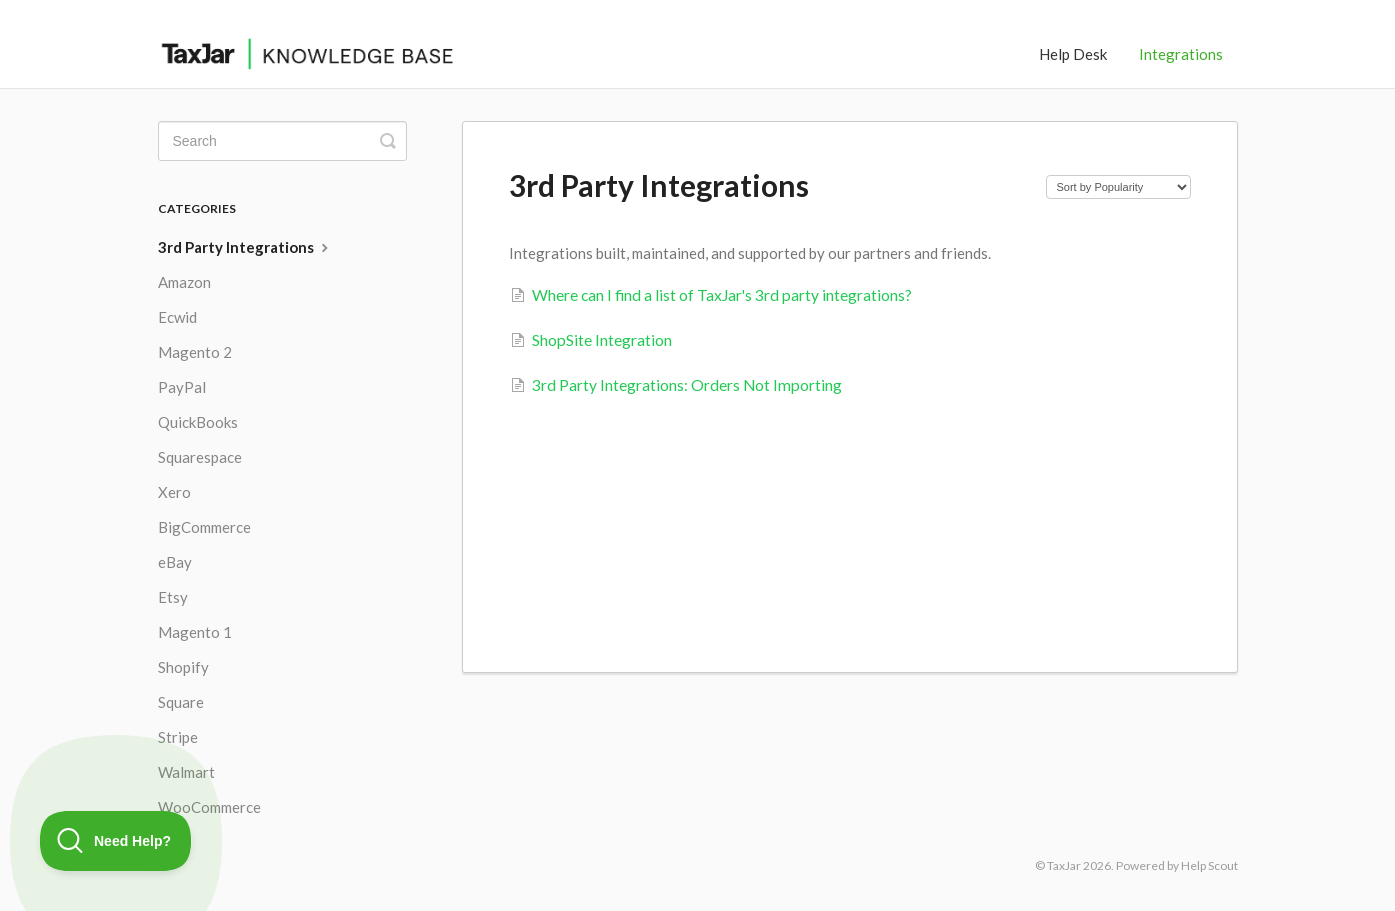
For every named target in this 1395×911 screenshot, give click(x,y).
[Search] (282, 141)
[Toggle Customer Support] (116, 841)
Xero (174, 492)
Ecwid (177, 317)
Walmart (186, 772)
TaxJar (1064, 865)
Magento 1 (195, 632)
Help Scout (1209, 865)
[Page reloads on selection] (1118, 187)
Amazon (184, 282)
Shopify (183, 667)
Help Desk (1073, 54)
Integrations (1181, 54)
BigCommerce (204, 527)
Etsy (173, 597)
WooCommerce (209, 807)
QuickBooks (198, 422)
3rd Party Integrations (245, 247)
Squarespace (200, 457)
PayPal (182, 387)
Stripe (178, 737)
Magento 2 (195, 352)
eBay (175, 562)
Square (181, 702)
